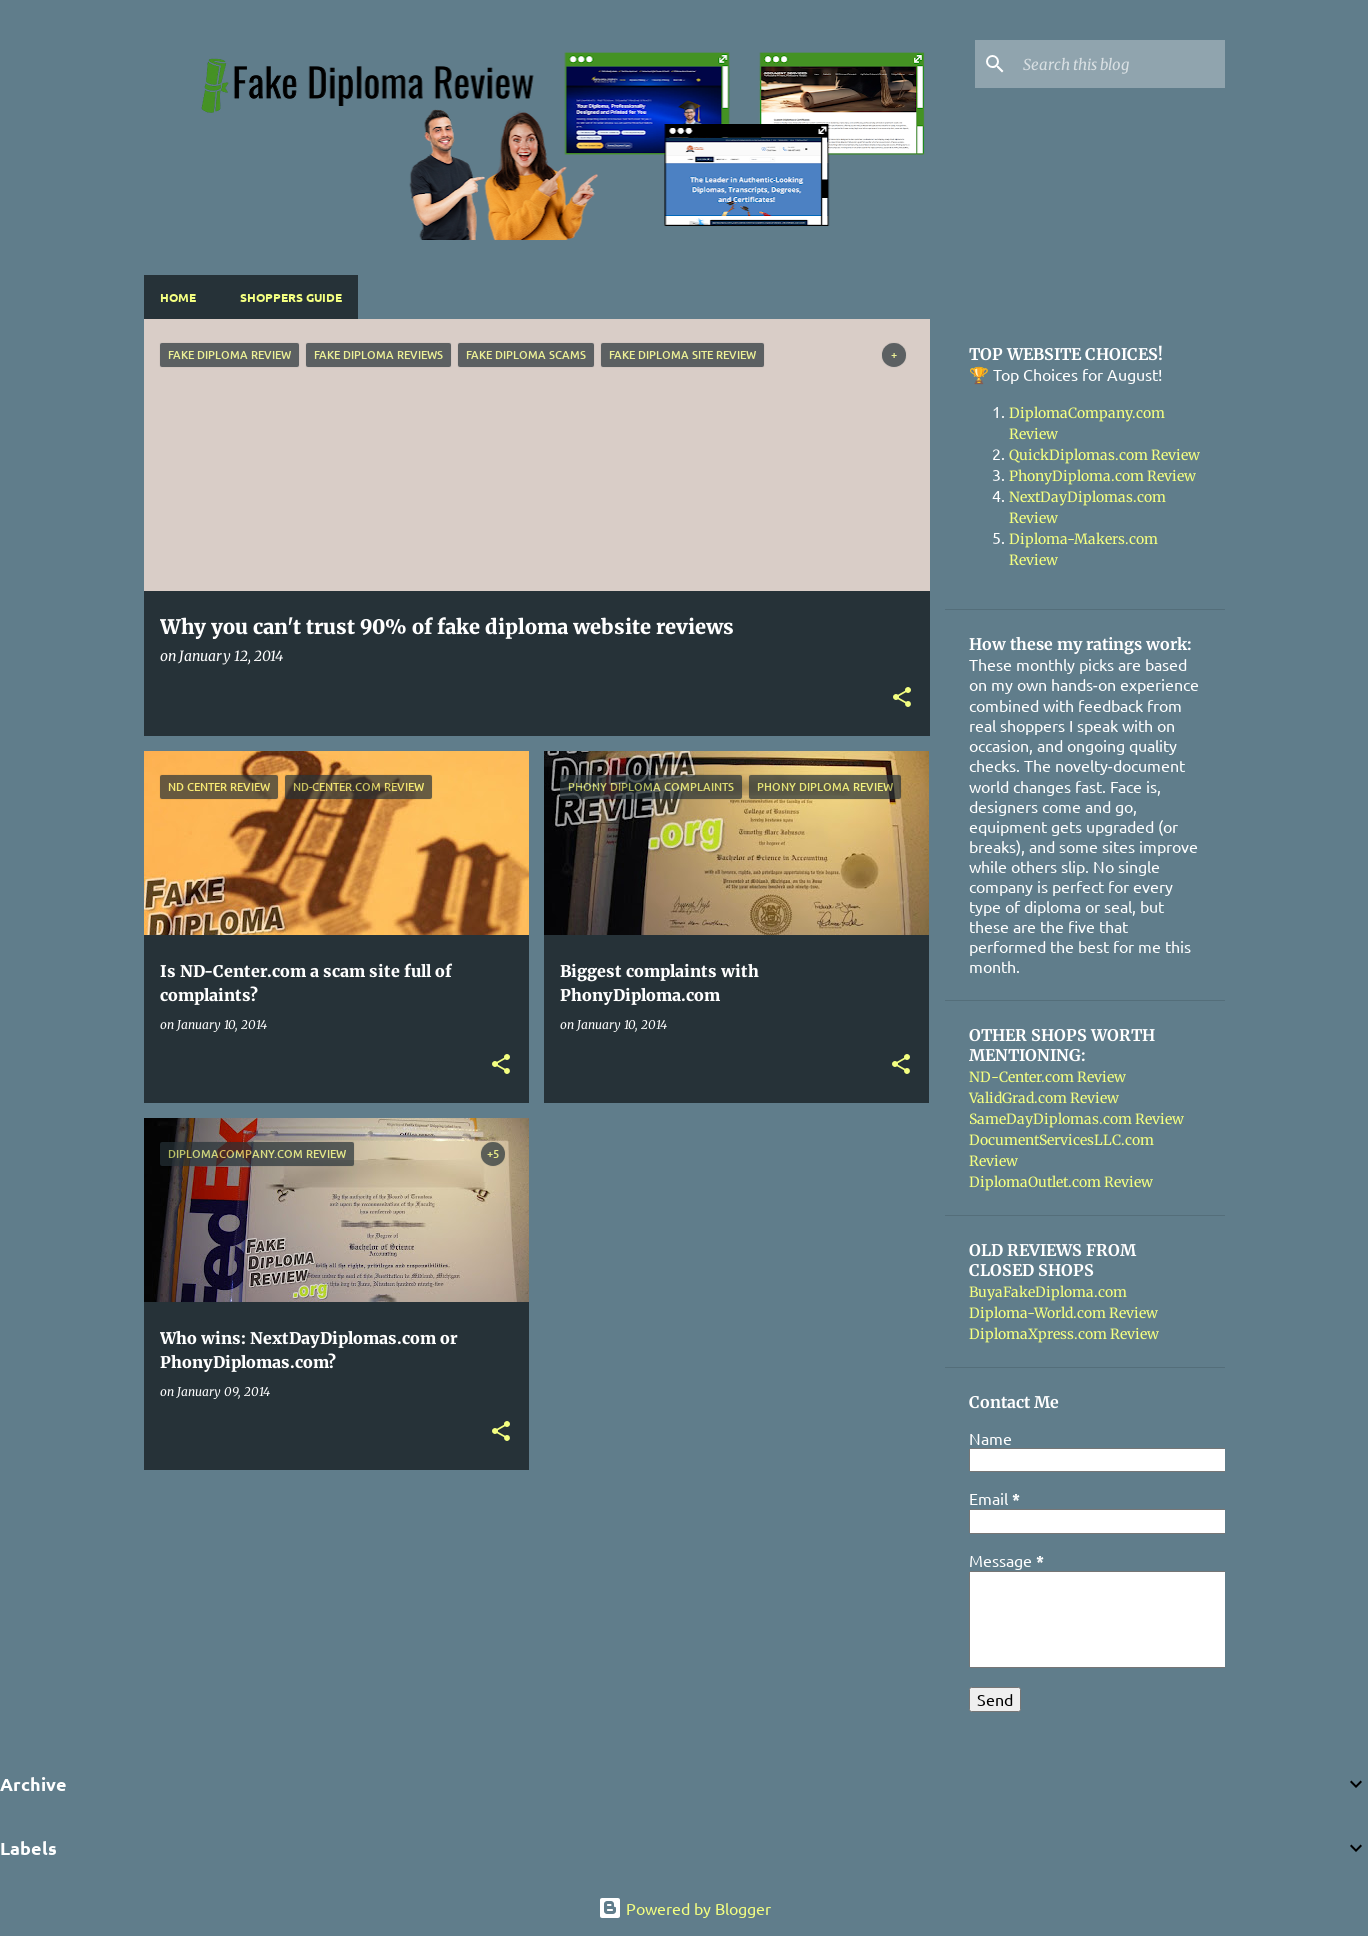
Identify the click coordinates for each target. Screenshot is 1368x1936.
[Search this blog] (1120, 64)
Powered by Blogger (684, 1908)
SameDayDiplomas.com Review (1076, 1119)
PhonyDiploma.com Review (1102, 476)
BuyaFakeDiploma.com (1048, 1292)
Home (178, 297)
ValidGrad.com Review (1044, 1098)
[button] (902, 698)
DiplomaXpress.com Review (1064, 1334)
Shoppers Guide (291, 297)
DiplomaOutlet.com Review (1061, 1182)
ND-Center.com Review (1047, 1077)
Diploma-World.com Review (1063, 1313)
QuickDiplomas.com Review (1104, 455)
